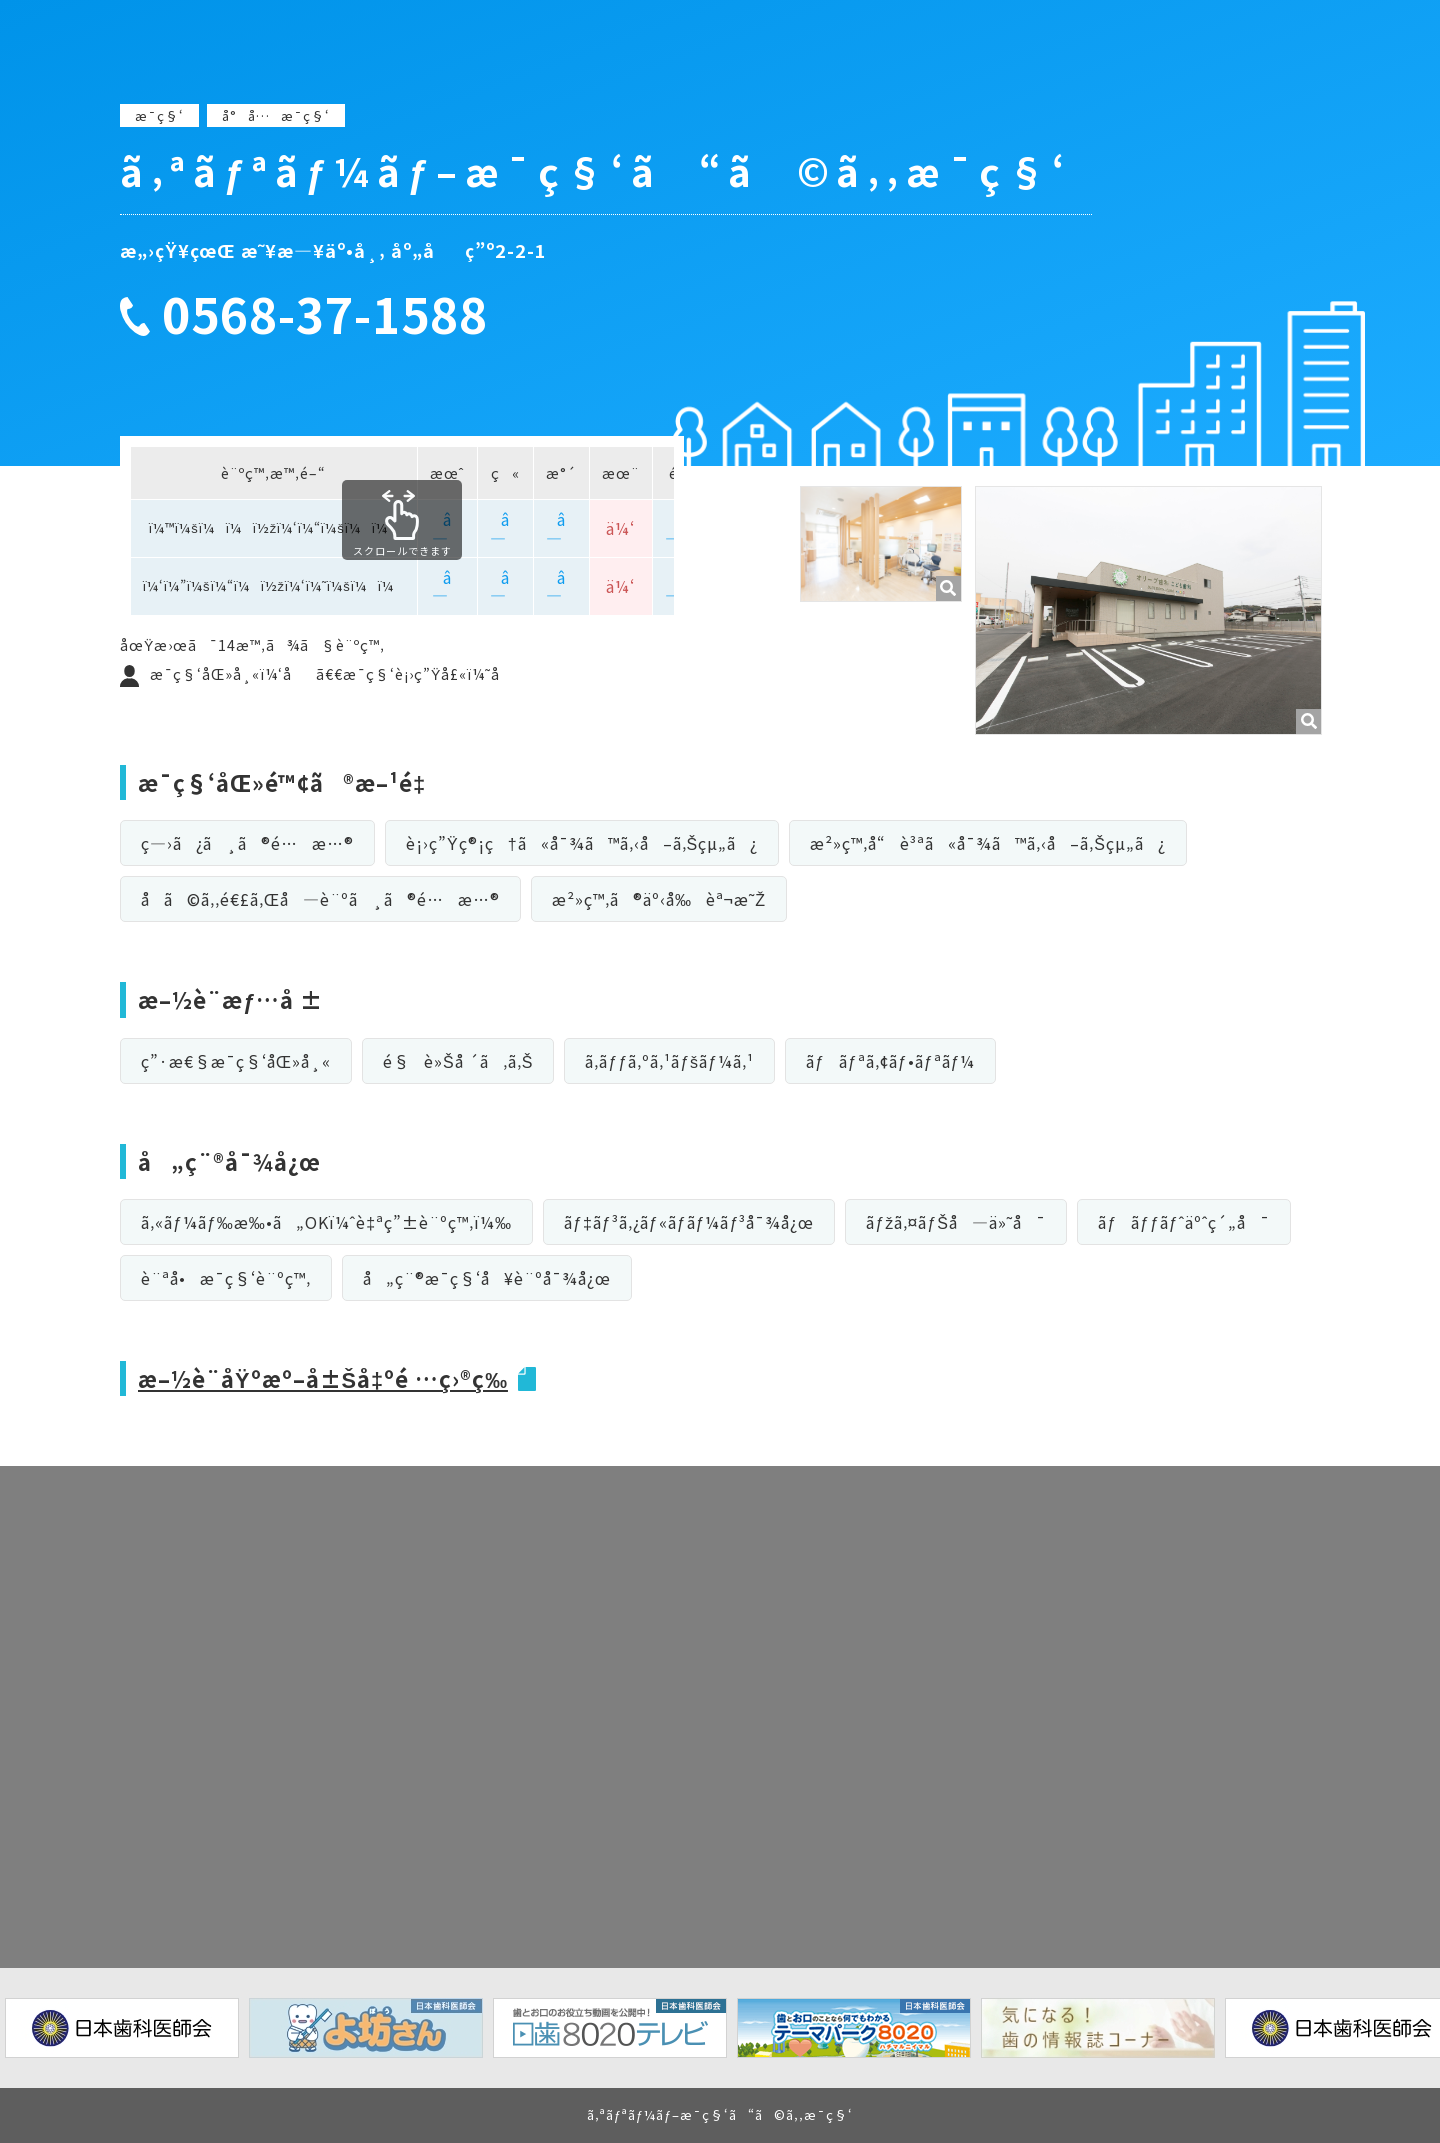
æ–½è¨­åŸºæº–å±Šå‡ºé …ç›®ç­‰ (325, 1378)
